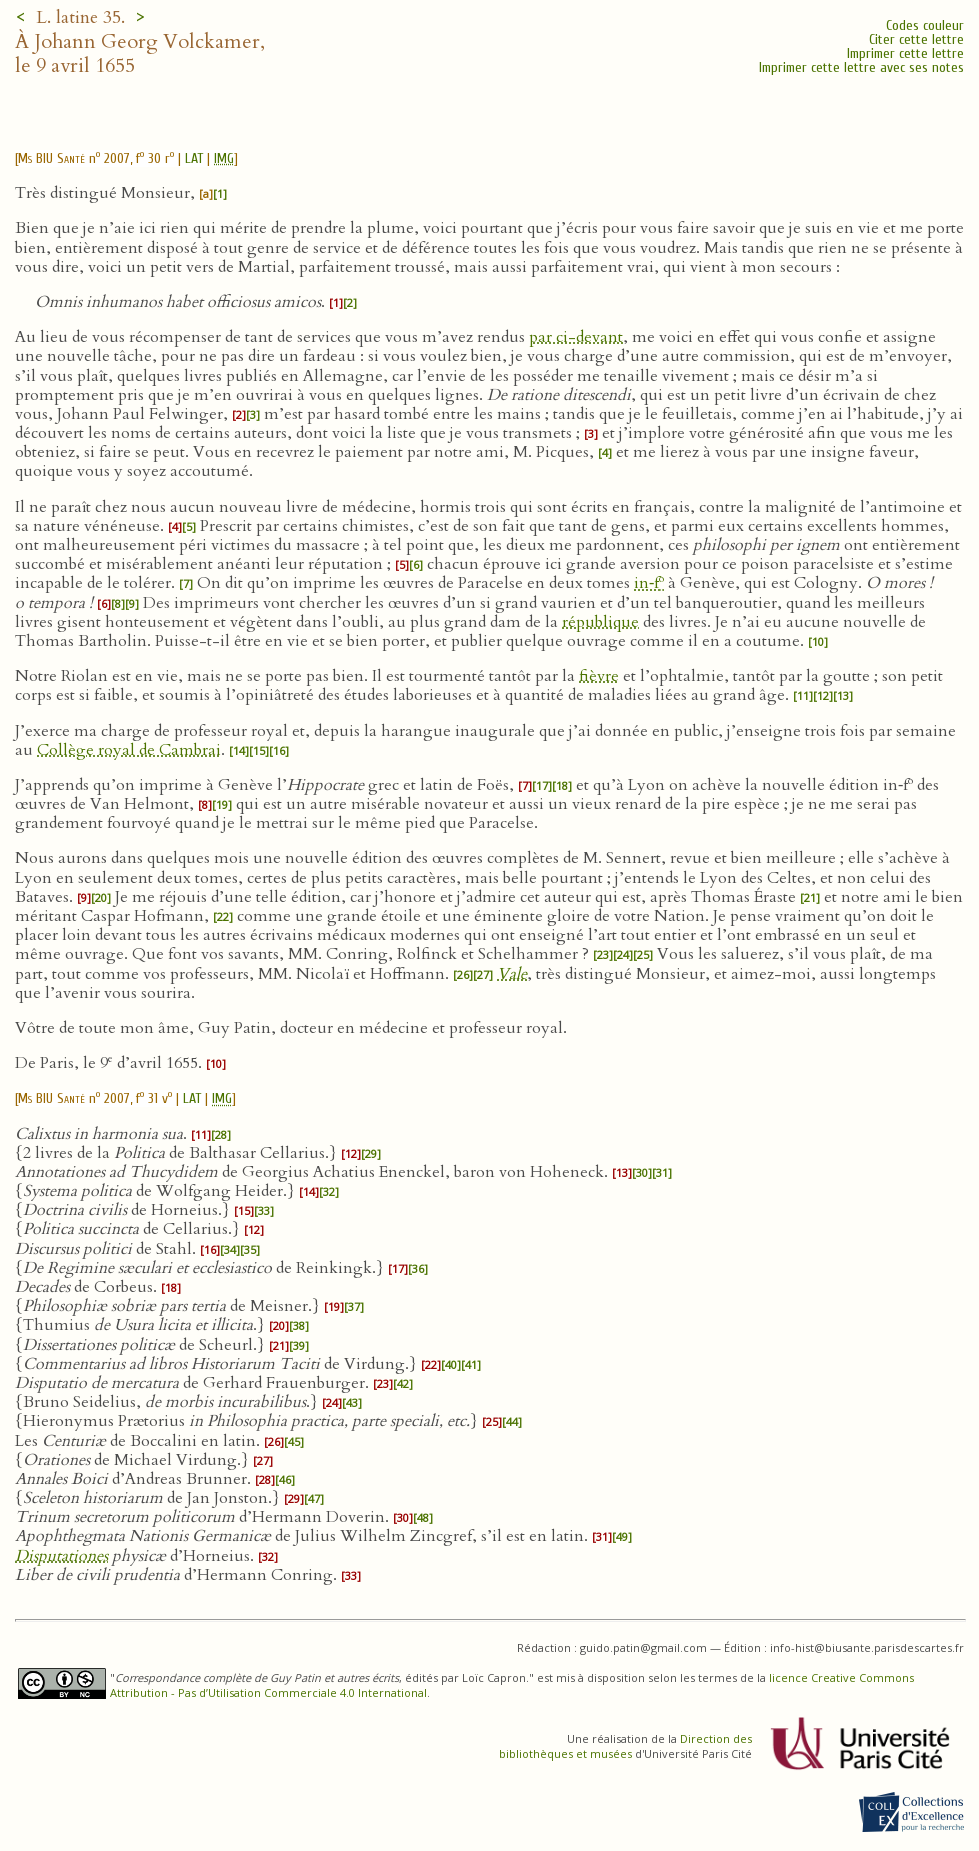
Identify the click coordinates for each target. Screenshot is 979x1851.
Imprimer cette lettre (905, 53)
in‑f (649, 583)
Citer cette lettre (916, 39)
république (600, 622)
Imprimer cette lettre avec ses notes (861, 67)
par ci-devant (576, 337)
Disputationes (61, 1556)
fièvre (599, 676)
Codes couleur (925, 25)
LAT (194, 158)
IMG (224, 158)
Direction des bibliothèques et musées (625, 1746)
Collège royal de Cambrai (129, 750)
